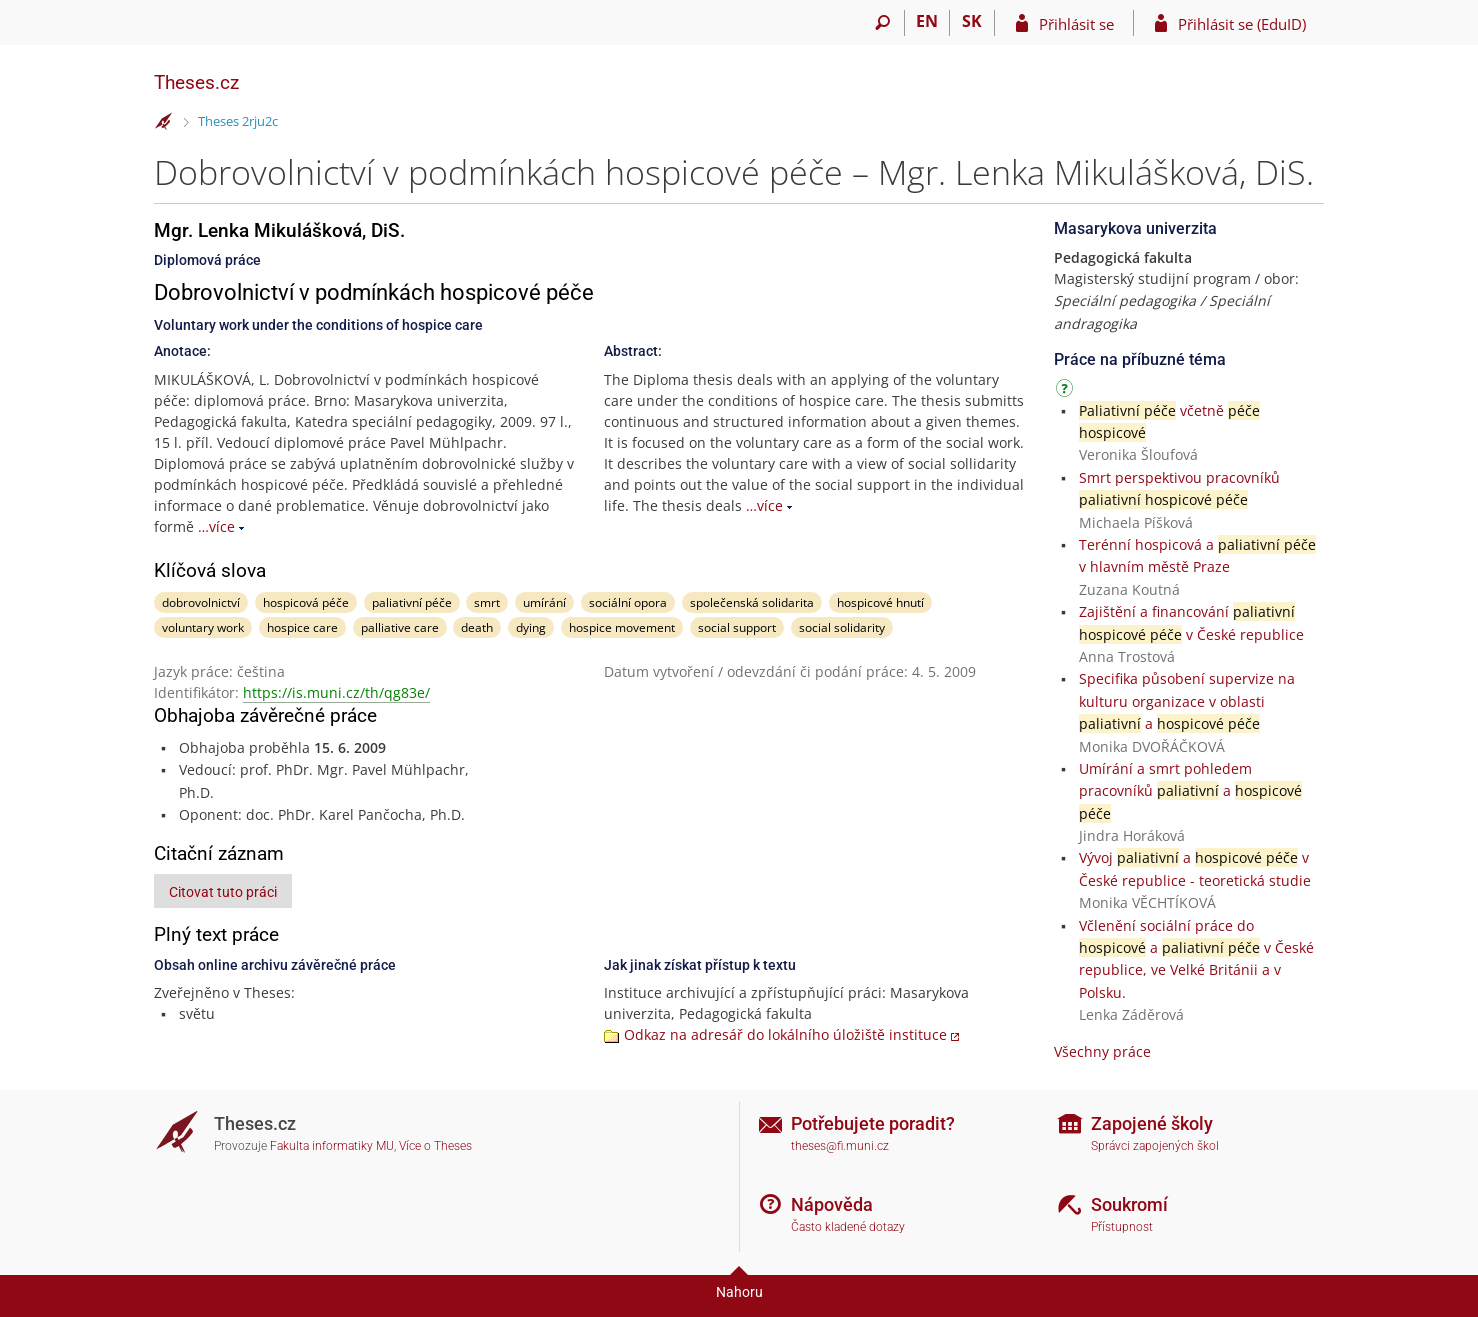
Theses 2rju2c (238, 121)
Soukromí (1129, 1204)
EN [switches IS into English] (927, 21)
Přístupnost (1122, 1227)
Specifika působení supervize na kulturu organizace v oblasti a (1187, 701)
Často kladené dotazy (848, 1227)
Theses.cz (196, 82)
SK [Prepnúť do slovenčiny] (972, 21)
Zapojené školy (1152, 1123)
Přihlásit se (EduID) (1242, 24)
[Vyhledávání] (882, 23)
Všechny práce (1102, 1051)
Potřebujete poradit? (873, 1123)
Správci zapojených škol (1155, 1146)
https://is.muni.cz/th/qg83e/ (336, 692)
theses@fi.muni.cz (840, 1146)
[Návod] (1067, 391)
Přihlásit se (1076, 24)
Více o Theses (435, 1146)
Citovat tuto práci (223, 892)
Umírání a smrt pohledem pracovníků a (1190, 791)
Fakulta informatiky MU (332, 1146)
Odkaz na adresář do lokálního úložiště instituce (785, 1034)
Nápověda (832, 1204)
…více (216, 526)
